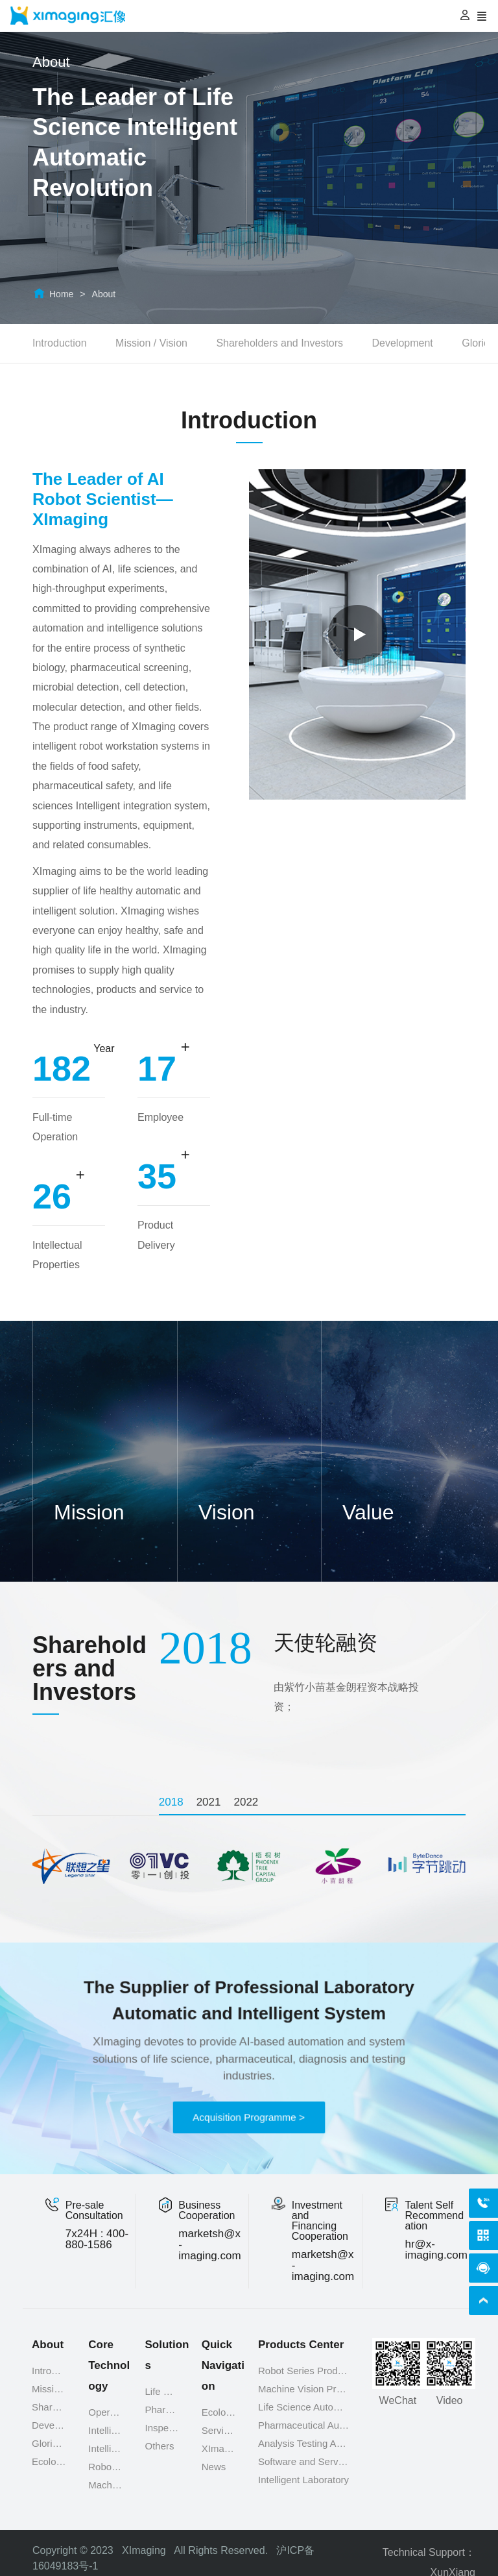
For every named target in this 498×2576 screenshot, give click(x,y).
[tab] (174, 1802)
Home (61, 294)
